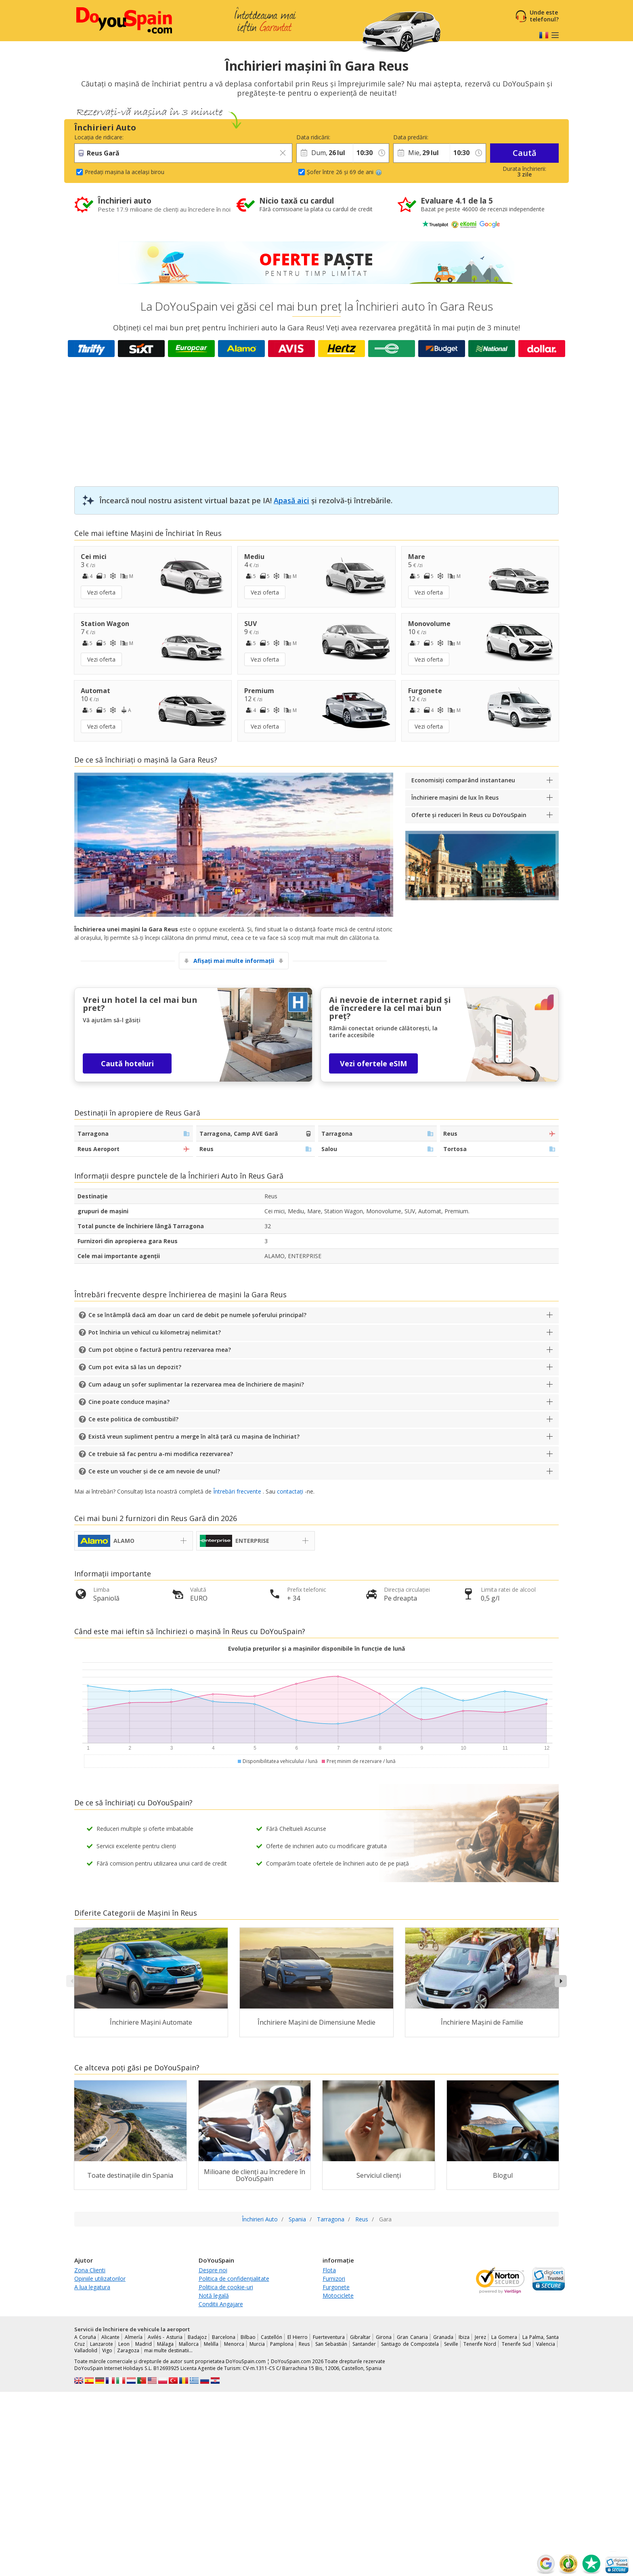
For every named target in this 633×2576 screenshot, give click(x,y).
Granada (443, 2337)
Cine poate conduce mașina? (129, 1402)
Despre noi (213, 2270)
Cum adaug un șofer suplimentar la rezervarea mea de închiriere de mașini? (196, 1384)
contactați (290, 1491)
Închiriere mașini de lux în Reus (455, 797)
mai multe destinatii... (168, 2350)
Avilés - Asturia (165, 2337)
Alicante (110, 2337)
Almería (134, 2337)
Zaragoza (128, 2350)
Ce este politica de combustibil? (133, 1419)
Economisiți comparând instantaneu (463, 780)
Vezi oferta (101, 592)
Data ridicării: (313, 137)
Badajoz (197, 2337)
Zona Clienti (89, 2270)
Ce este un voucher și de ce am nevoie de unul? (154, 1471)
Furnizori (334, 2278)
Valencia (545, 2344)
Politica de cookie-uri (226, 2287)
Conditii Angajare (221, 2304)
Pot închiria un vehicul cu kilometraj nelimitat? (154, 1332)
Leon (124, 2344)
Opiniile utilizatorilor (100, 2278)
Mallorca (189, 2344)
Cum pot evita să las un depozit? (134, 1367)
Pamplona (281, 2344)
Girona (384, 2337)
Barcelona (223, 2337)
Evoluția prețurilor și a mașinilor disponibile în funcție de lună (316, 1648)
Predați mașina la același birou (124, 172)
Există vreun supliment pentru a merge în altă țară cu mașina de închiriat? (194, 1436)
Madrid (143, 2344)
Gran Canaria (412, 2337)
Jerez (480, 2337)
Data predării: (410, 137)
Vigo (107, 2350)
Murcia (257, 2344)
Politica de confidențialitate (234, 2278)
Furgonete (336, 2287)
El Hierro (297, 2337)
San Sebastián (331, 2344)
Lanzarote (101, 2344)
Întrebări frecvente (237, 1491)
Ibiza (464, 2337)
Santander (364, 2344)
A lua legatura (92, 2287)
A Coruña (85, 2337)
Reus (304, 2344)
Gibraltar (360, 2337)
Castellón (271, 2337)
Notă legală (214, 2295)
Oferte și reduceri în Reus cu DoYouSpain (468, 815)
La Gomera (504, 2337)
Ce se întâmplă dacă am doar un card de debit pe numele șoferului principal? (197, 1315)
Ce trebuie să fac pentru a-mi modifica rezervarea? (160, 1454)
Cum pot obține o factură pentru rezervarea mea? (159, 1349)
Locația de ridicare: (99, 137)
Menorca (234, 2344)
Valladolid (85, 2350)
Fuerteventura (329, 2337)
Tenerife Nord (479, 2344)
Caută (525, 152)
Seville (451, 2344)
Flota (329, 2270)
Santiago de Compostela (409, 2344)
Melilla (211, 2344)
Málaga (165, 2344)
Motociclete (338, 2295)
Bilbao (248, 2337)
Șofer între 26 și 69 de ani (344, 172)
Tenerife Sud (516, 2344)
